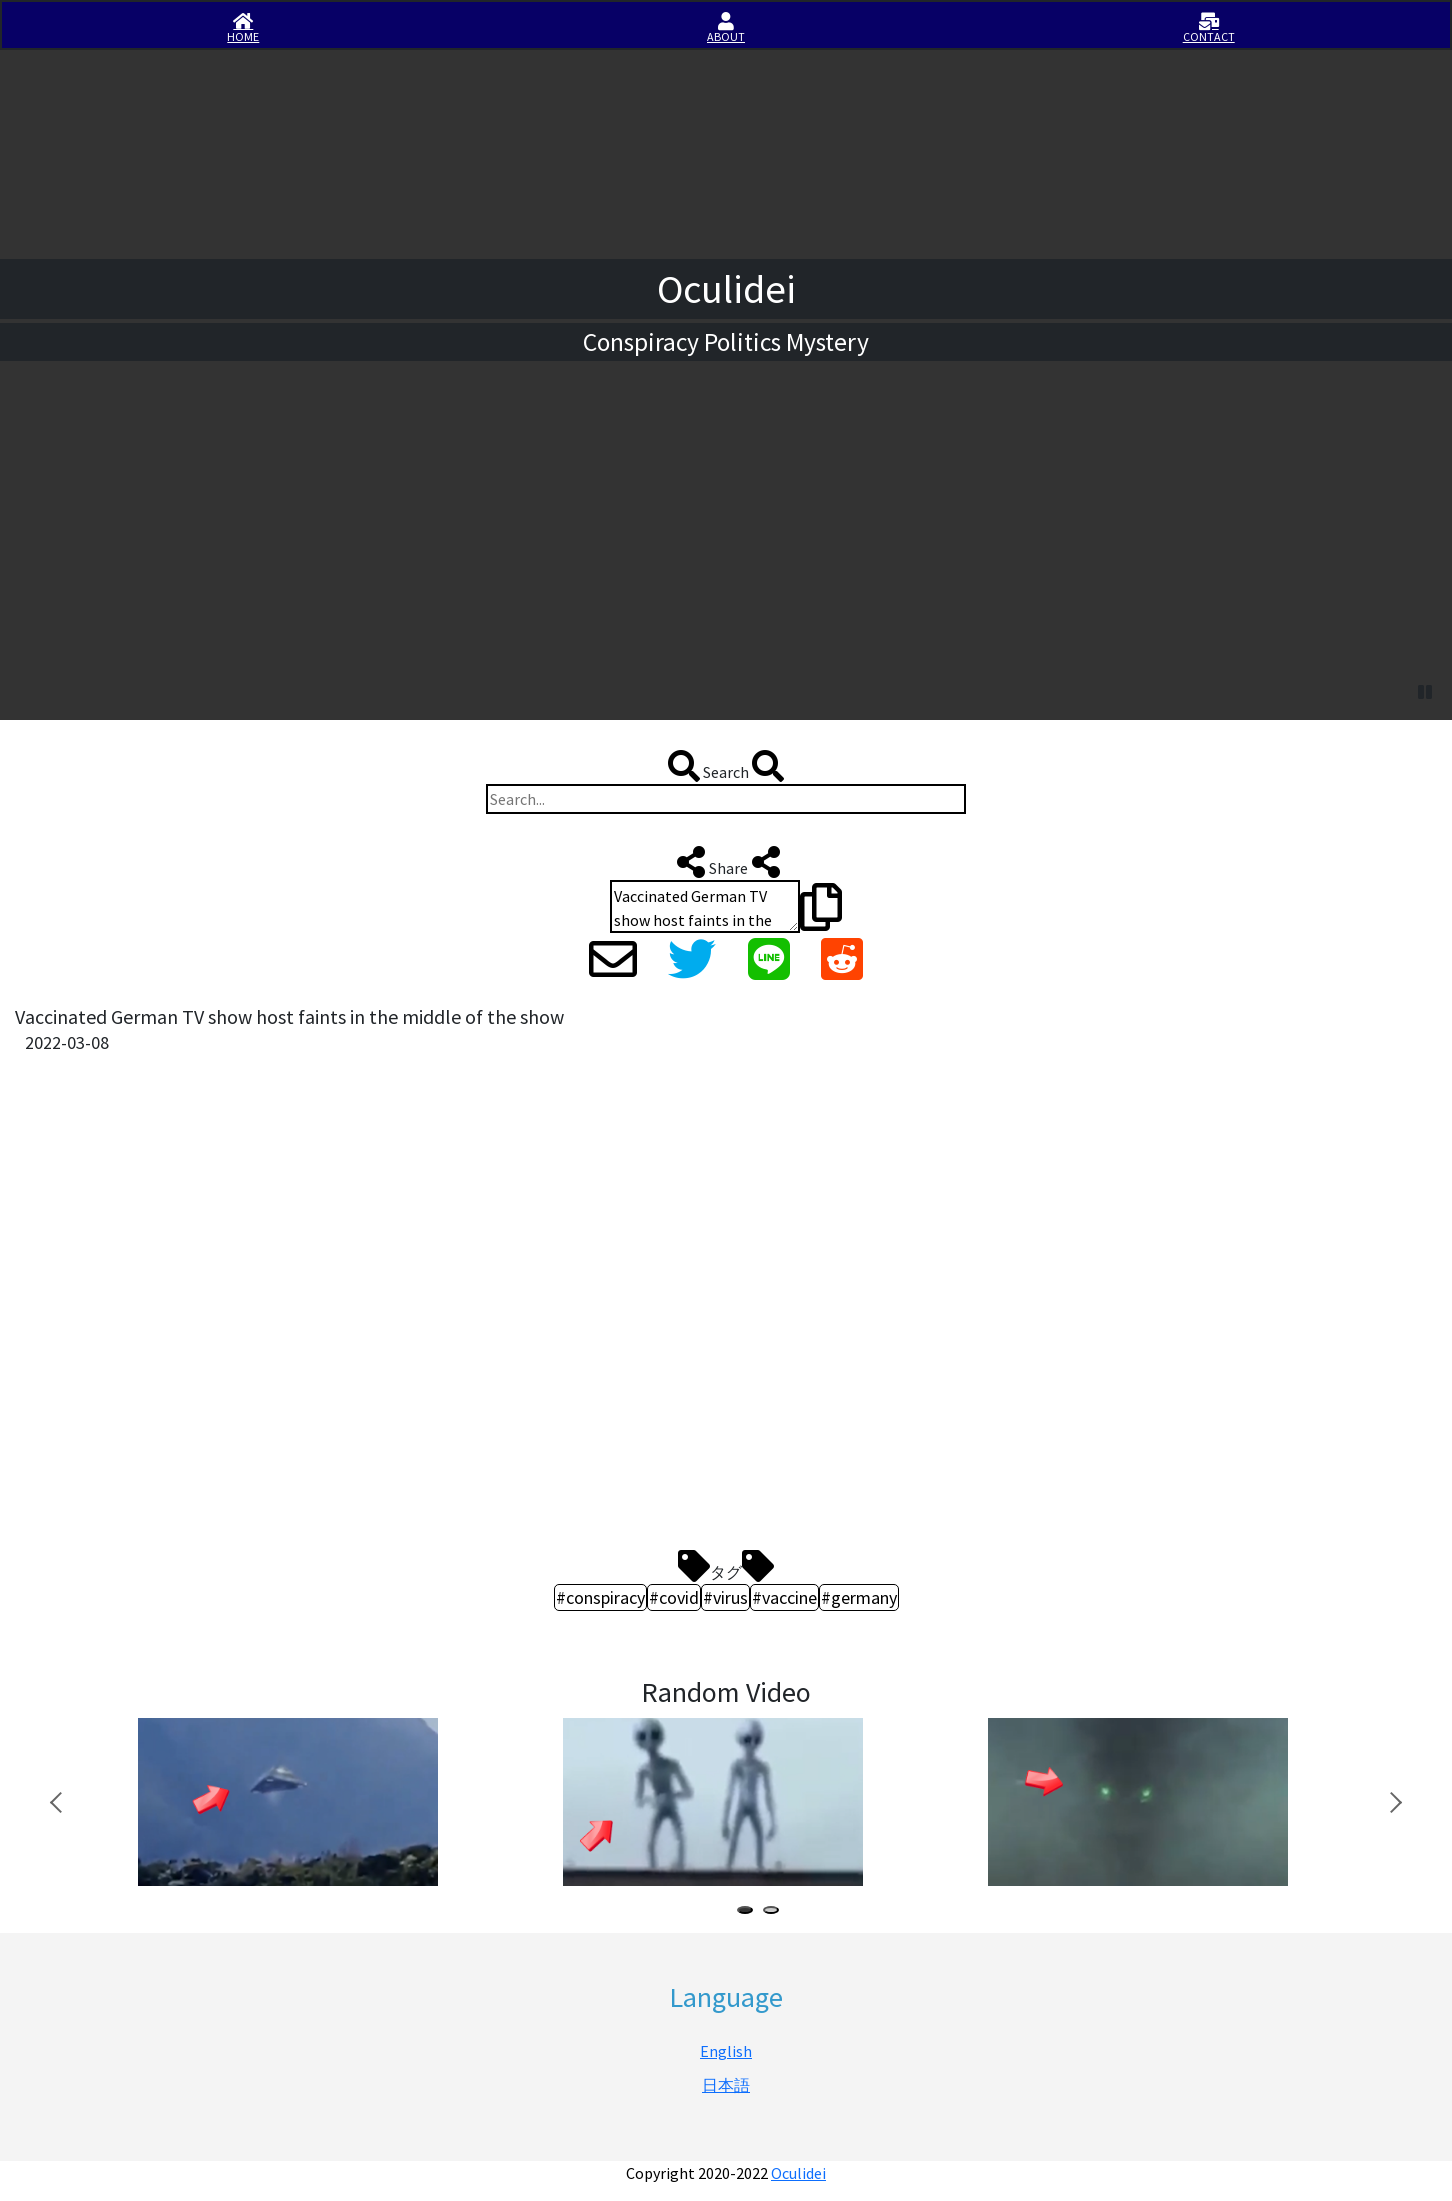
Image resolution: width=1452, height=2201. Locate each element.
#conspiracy (600, 1597)
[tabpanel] (317, 1802)
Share (726, 862)
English (726, 2051)
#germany (859, 1597)
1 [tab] (749, 1912)
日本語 (726, 2085)
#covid (674, 1597)
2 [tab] (775, 1912)
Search (726, 766)
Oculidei (798, 2173)
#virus (725, 1597)
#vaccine (784, 1597)
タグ (726, 1566)
